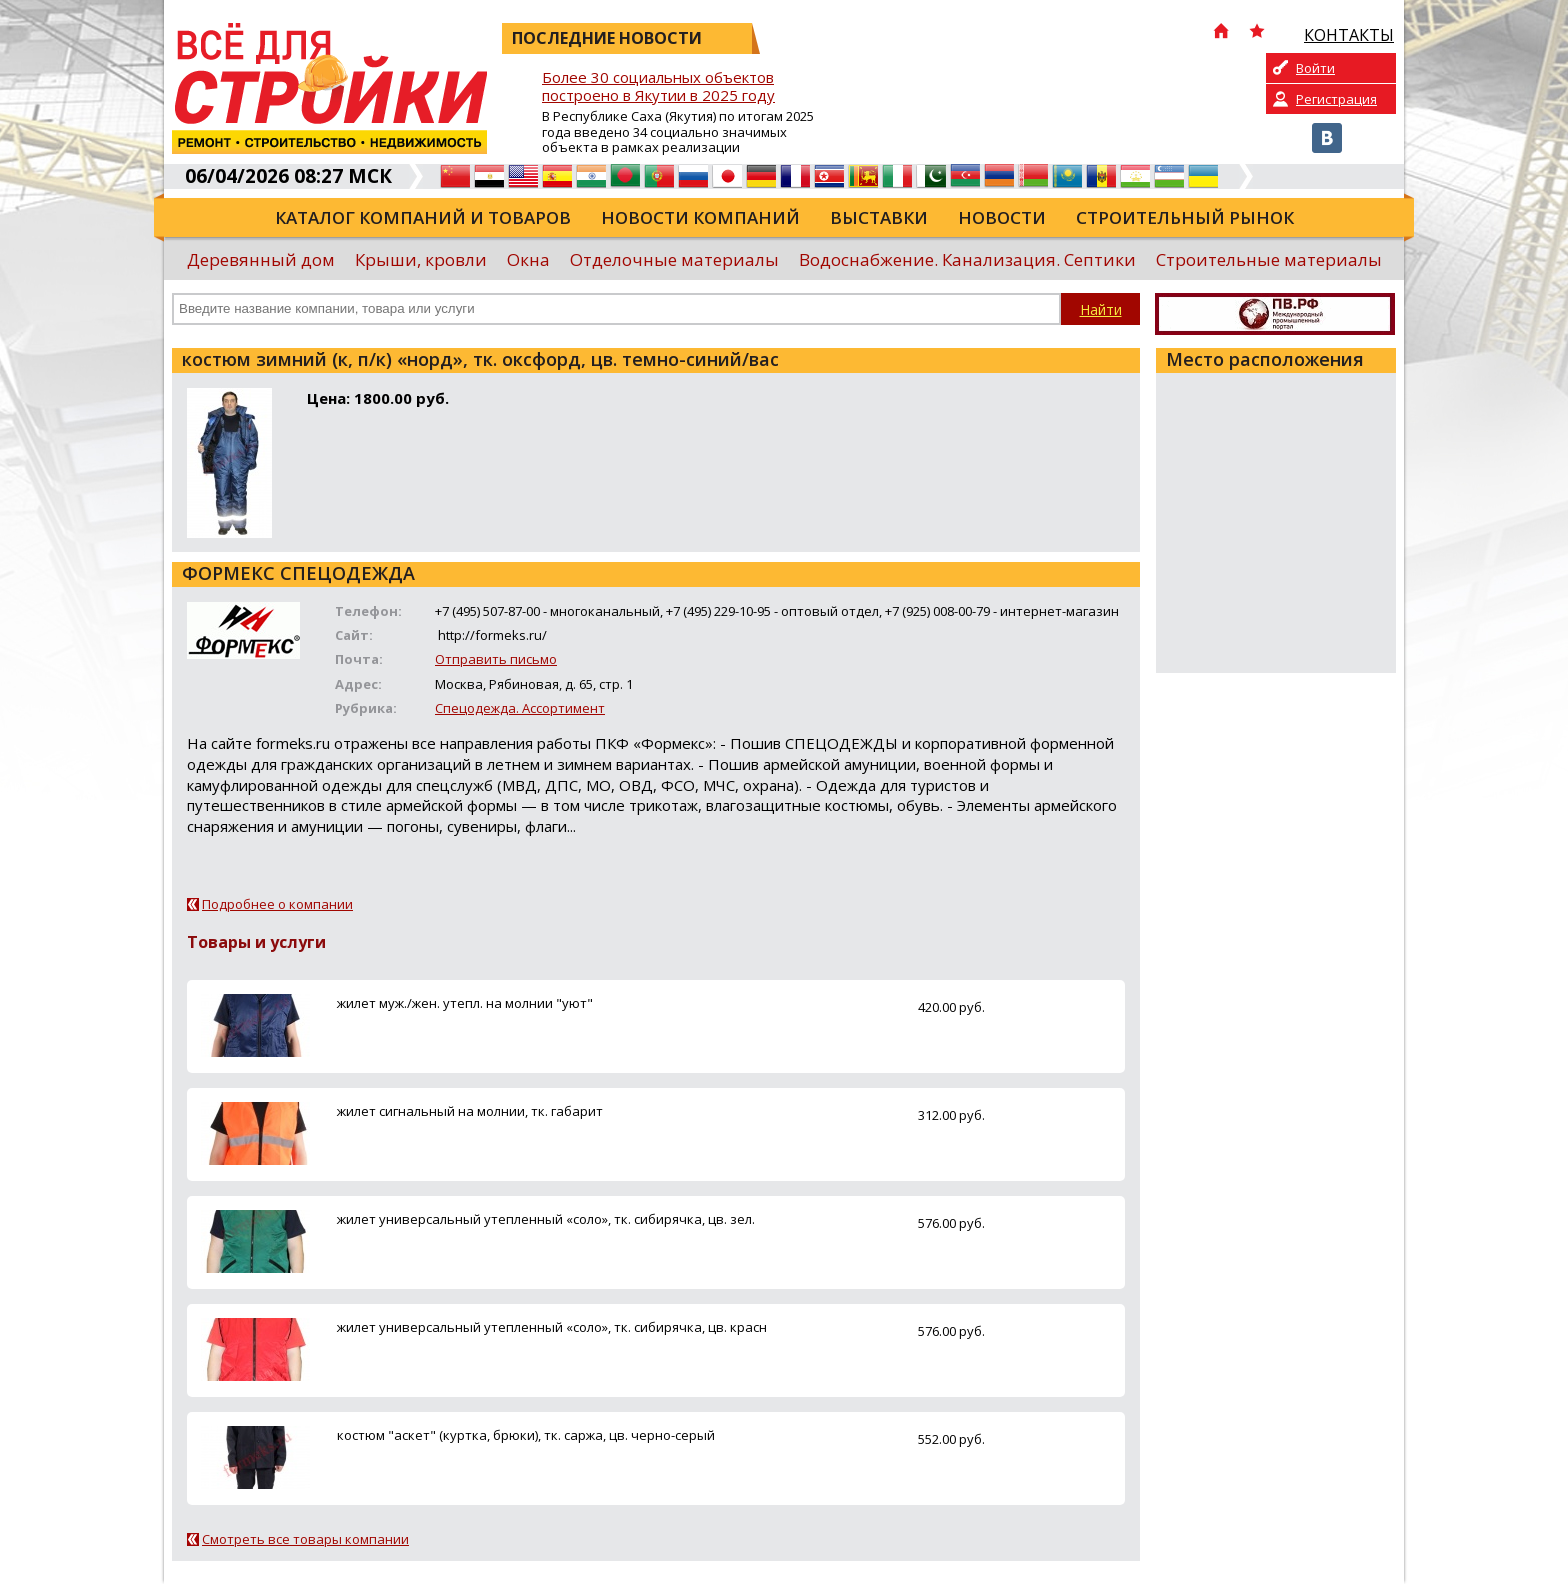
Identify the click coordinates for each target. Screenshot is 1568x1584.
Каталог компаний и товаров (423, 217)
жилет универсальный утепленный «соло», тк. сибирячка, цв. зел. (546, 1219)
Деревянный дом (261, 259)
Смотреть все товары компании (305, 1539)
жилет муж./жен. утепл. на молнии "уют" (465, 1003)
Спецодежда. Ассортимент (520, 708)
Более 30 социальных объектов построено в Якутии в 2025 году (658, 86)
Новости (1002, 217)
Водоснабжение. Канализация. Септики (967, 259)
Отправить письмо (496, 659)
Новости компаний (700, 217)
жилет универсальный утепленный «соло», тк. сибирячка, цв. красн (552, 1327)
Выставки (879, 217)
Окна (528, 259)
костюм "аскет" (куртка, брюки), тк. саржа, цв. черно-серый (526, 1435)
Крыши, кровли (421, 259)
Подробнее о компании (277, 904)
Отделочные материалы (674, 259)
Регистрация (1336, 99)
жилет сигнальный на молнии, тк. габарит (470, 1111)
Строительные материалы (1269, 259)
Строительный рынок (1185, 217)
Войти (1315, 68)
